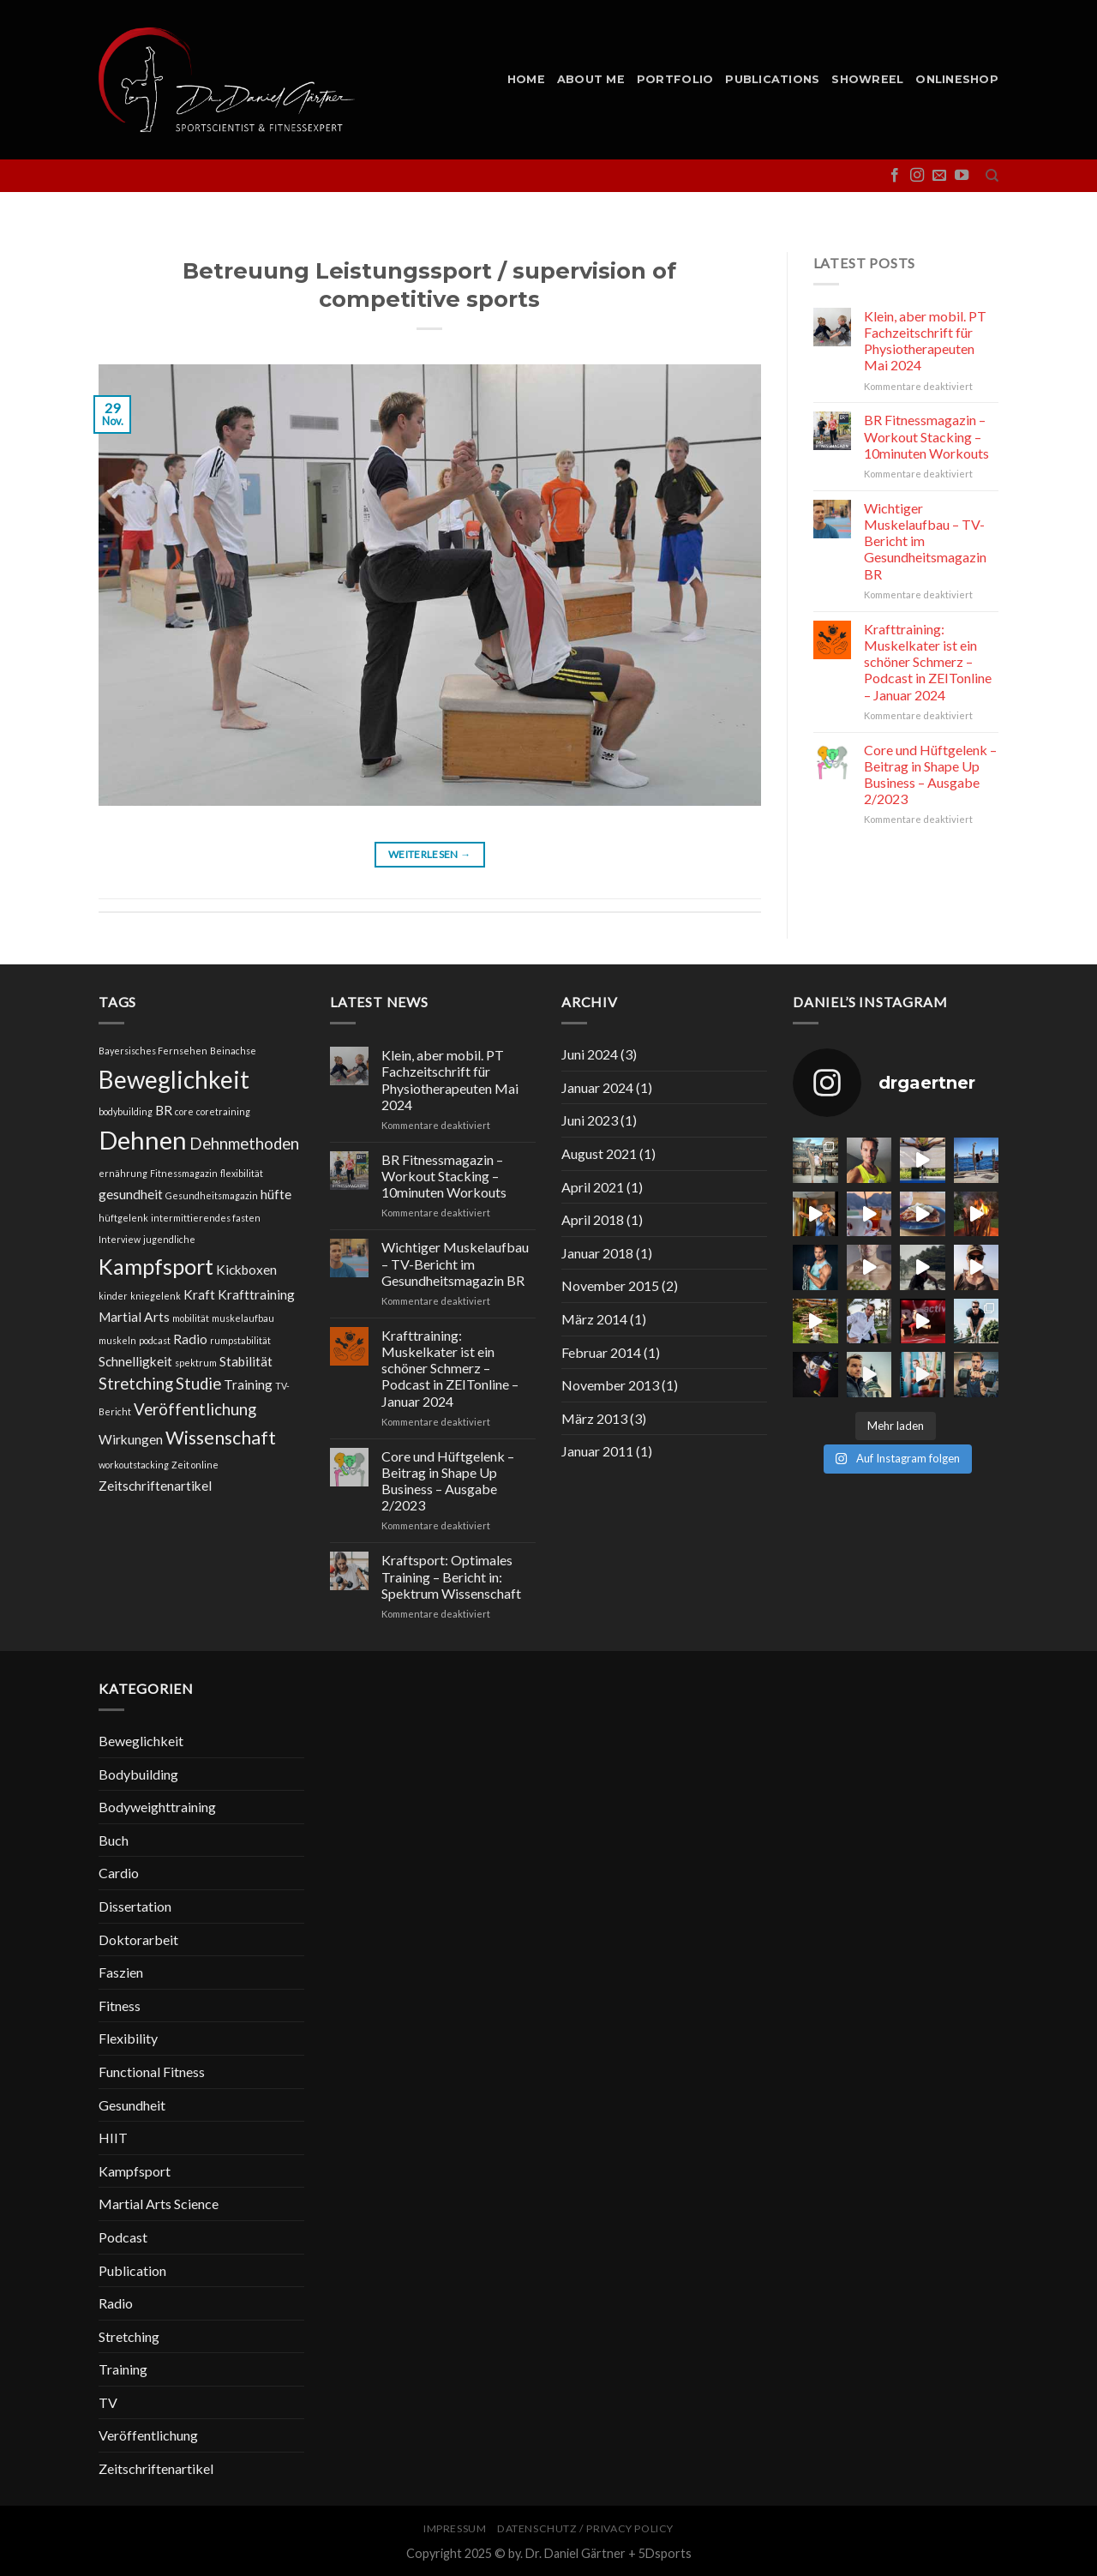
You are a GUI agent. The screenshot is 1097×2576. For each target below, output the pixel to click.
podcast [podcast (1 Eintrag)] (155, 1340)
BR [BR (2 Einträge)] (163, 1110)
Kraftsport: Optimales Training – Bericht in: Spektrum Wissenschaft (451, 1576)
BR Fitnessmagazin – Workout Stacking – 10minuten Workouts (926, 435)
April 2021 (592, 1187)
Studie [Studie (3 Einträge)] (198, 1383)
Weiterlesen (429, 854)
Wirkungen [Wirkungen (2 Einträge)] (131, 1439)
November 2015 (610, 1285)
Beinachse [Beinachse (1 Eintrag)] (233, 1050)
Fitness (120, 2005)
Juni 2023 (589, 1120)
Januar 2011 (597, 1451)
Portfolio (675, 79)
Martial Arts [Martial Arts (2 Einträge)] (134, 1316)
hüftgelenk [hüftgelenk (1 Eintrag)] (123, 1217)
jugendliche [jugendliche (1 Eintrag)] (169, 1239)
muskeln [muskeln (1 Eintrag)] (117, 1340)
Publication (132, 2270)
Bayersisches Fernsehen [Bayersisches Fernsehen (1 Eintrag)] (153, 1050)
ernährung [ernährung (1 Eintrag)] (123, 1173)
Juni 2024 (589, 1054)
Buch (114, 1840)
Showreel (867, 79)
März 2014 (594, 1319)
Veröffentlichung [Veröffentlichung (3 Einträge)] (195, 1409)
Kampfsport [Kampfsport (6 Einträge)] (156, 1266)
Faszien (121, 1972)
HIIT (113, 2137)
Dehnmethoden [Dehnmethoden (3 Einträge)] (244, 1143)
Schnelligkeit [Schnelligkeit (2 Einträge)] (135, 1361)
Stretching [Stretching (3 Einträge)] (136, 1383)
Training (123, 2369)
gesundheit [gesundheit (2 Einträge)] (131, 1194)
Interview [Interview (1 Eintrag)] (120, 1239)
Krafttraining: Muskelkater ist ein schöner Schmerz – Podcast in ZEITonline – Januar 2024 (928, 662)
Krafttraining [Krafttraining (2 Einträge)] (256, 1294)
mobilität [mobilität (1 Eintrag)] (190, 1318)
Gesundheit (132, 2105)
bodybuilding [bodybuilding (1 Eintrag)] (126, 1111)
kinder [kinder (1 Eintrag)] (113, 1295)
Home (526, 79)
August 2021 (599, 1153)
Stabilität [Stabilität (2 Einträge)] (246, 1361)
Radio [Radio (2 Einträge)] (190, 1339)
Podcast (123, 2237)
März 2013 (594, 1418)
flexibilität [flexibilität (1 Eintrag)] (241, 1173)
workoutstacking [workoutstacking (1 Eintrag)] (134, 1464)
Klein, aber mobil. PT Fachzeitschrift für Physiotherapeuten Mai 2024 (925, 341)
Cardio (119, 1872)
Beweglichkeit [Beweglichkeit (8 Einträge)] (174, 1079)
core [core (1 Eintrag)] (184, 1111)
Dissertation (135, 1906)
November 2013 (610, 1385)
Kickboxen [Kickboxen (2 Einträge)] (246, 1269)
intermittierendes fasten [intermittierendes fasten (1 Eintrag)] (206, 1217)
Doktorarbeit (138, 1939)
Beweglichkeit (141, 1740)
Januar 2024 (597, 1087)
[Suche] (992, 175)
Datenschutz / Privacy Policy (585, 2528)
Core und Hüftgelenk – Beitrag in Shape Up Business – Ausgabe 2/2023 (930, 775)
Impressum (455, 2528)
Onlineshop (956, 79)
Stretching (129, 2336)
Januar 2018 (597, 1253)
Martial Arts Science (159, 2203)
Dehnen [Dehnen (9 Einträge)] (143, 1140)
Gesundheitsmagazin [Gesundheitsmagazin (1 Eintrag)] (211, 1195)
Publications (772, 79)
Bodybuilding (138, 1774)
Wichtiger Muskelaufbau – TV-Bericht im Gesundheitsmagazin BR (925, 541)
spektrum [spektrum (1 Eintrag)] (196, 1362)
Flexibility (128, 2038)
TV (108, 2402)
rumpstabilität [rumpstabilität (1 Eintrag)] (240, 1340)
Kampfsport (135, 2171)
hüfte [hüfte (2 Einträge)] (276, 1194)
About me (591, 79)
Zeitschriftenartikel (156, 2468)
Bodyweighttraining (157, 1806)
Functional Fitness (152, 2071)
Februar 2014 (601, 1352)
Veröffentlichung (148, 2435)
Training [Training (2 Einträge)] (248, 1384)
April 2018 (592, 1219)
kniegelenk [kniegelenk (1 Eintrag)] (155, 1295)
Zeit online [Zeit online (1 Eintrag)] (195, 1464)
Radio (116, 2303)
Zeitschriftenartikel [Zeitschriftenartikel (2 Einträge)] (155, 1485)
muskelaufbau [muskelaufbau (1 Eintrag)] (243, 1318)
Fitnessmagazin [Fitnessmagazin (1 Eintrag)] (184, 1173)
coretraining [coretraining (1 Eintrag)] (223, 1111)
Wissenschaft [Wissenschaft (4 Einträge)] (220, 1437)
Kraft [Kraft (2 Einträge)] (199, 1294)
